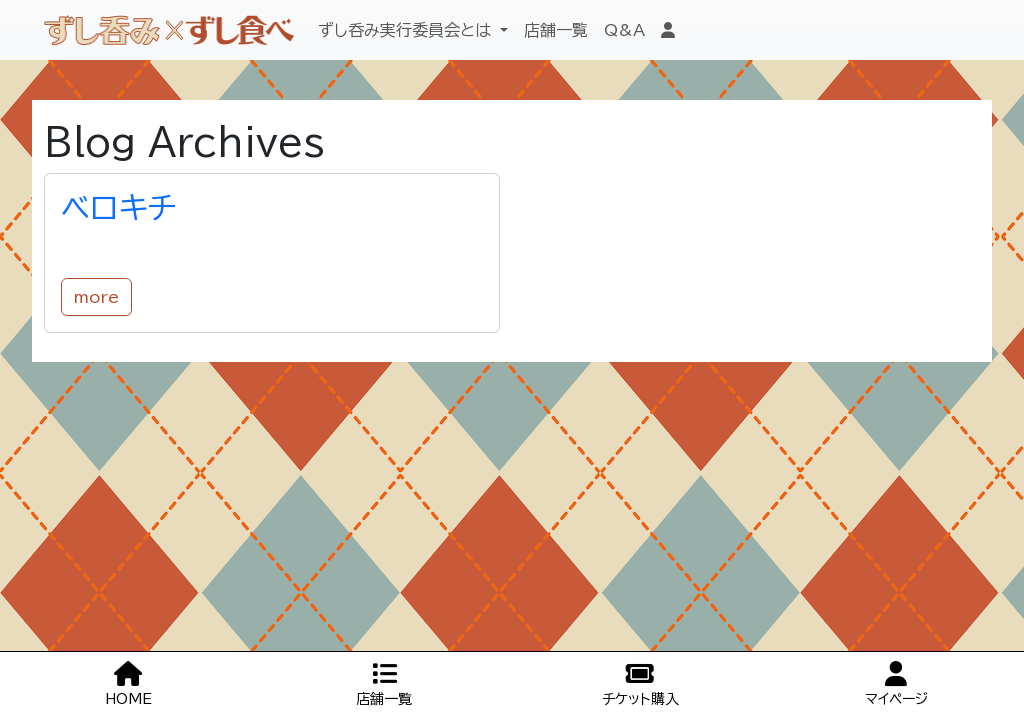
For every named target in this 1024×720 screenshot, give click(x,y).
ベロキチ (119, 207)
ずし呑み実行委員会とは (407, 30)
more (96, 297)
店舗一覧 (556, 30)
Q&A (624, 30)
